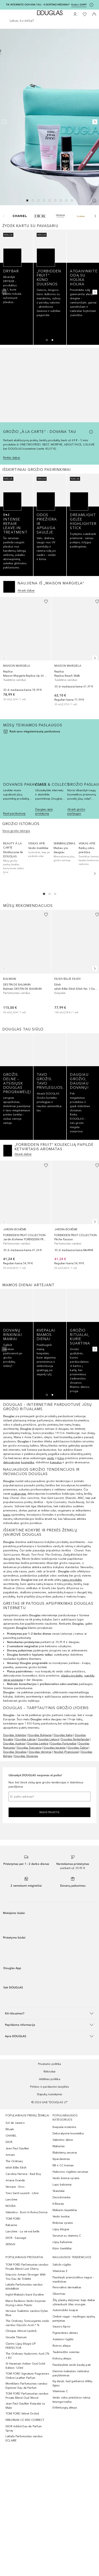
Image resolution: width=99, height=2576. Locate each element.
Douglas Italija (63, 1735)
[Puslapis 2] (33, 200)
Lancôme (11, 2199)
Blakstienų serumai (65, 2152)
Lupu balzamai (62, 2184)
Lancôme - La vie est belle (22, 2231)
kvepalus (56, 1462)
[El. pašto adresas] (49, 1796)
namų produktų (72, 1579)
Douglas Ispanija (55, 1747)
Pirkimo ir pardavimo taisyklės (49, 2086)
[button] (49, 2013)
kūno (61, 1458)
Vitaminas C (60, 2391)
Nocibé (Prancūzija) (66, 1752)
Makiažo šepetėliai (65, 2210)
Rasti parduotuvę (14, 813)
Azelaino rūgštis (63, 2339)
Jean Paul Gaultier (17, 2148)
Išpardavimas (61, 2159)
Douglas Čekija (78, 1747)
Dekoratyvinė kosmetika (68, 2133)
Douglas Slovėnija (26, 1756)
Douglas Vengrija (40, 1752)
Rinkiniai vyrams (63, 2223)
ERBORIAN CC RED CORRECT (25, 2420)
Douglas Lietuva (48, 1739)
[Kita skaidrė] (94, 122)
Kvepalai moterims (64, 2127)
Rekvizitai (50, 2071)
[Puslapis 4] (44, 200)
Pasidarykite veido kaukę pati (72, 2365)
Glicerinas (59, 2293)
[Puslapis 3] (38, 200)
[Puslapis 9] (72, 200)
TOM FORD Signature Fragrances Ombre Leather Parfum (27, 2376)
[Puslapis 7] (61, 200)
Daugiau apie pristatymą (44, 811)
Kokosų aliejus (62, 2358)
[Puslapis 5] (49, 200)
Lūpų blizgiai (61, 2229)
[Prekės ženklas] (12, 257)
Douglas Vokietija (14, 1735)
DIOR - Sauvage (16, 2238)
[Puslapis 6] (55, 200)
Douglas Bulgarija (40, 1735)
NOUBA (11, 2206)
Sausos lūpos (61, 2326)
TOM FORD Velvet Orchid (22, 2413)
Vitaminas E (60, 2271)
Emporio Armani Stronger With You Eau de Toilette (26, 2277)
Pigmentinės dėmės (65, 2333)
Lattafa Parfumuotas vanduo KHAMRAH (24, 2286)
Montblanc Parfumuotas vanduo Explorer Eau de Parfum (27, 2386)
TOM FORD (13, 2218)
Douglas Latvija (25, 1739)
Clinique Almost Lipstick (21, 2331)
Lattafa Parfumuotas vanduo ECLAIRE (24, 2438)
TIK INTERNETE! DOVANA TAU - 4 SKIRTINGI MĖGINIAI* (38, 4)
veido (50, 1458)
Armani (10, 2155)
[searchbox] (49, 20)
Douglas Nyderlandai (75, 1739)
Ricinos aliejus (62, 2345)
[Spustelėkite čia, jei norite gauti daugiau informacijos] (91, 5)
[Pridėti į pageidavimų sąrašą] (46, 601)
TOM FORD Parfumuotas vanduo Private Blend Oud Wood (27, 2396)
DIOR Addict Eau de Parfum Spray (24, 2428)
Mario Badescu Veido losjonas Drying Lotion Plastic (26, 2303)
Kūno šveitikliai (62, 2248)
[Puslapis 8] (66, 200)
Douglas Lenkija (37, 1743)
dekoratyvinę (11, 1462)
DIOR (9, 2142)
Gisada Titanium (16, 2337)
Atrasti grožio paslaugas (76, 811)
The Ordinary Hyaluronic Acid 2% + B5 (27, 2356)
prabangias (18, 1493)
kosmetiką (27, 1462)
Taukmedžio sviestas (66, 2352)
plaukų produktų (72, 1675)
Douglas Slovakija (14, 1752)
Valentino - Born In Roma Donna (26, 2212)
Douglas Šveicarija (29, 1747)
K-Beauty (58, 2203)
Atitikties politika (49, 2079)
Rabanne (11, 2225)
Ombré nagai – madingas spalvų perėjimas (74, 2318)
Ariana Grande (15, 2180)
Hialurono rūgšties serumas (70, 2171)
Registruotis (49, 1812)
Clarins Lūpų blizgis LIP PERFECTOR (21, 2346)
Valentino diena (63, 2140)
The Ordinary (14, 2161)
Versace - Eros (15, 2186)
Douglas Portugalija (63, 1743)
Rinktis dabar (11, 457)
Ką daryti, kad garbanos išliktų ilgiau (72, 2383)
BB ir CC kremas (63, 2165)
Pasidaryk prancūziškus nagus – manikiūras (73, 2279)
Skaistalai (59, 2191)
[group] (50, 200)
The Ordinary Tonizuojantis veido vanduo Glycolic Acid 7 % (27, 2323)
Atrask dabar (26, 590)
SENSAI (10, 2244)
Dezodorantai (62, 2197)
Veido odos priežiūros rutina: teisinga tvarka (72, 2399)
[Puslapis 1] (27, 200)
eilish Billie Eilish (16, 2167)
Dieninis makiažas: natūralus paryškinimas (71, 2373)
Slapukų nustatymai (49, 2094)
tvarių (6, 1514)
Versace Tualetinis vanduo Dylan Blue (27, 2313)
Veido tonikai (61, 2216)
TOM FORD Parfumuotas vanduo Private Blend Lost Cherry (27, 2267)
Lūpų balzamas (63, 2242)
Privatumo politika (49, 2064)
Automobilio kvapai (65, 2310)
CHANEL (11, 2135)
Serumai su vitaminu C (67, 2235)
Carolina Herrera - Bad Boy (23, 2174)
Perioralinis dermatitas (67, 2287)
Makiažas (59, 2146)
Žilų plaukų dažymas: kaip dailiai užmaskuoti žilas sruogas (74, 2302)
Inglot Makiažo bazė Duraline (25, 2294)
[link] (25, 649)
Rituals (10, 2129)
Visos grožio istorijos (16, 831)
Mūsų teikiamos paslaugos (32, 725)
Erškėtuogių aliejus (65, 2407)
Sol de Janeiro (15, 2123)
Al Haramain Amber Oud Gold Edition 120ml (25, 2366)
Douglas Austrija (14, 1743)
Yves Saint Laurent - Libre (22, 2193)
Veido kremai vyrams (66, 2178)
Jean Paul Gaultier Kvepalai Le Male (25, 2405)
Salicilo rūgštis (62, 2264)
